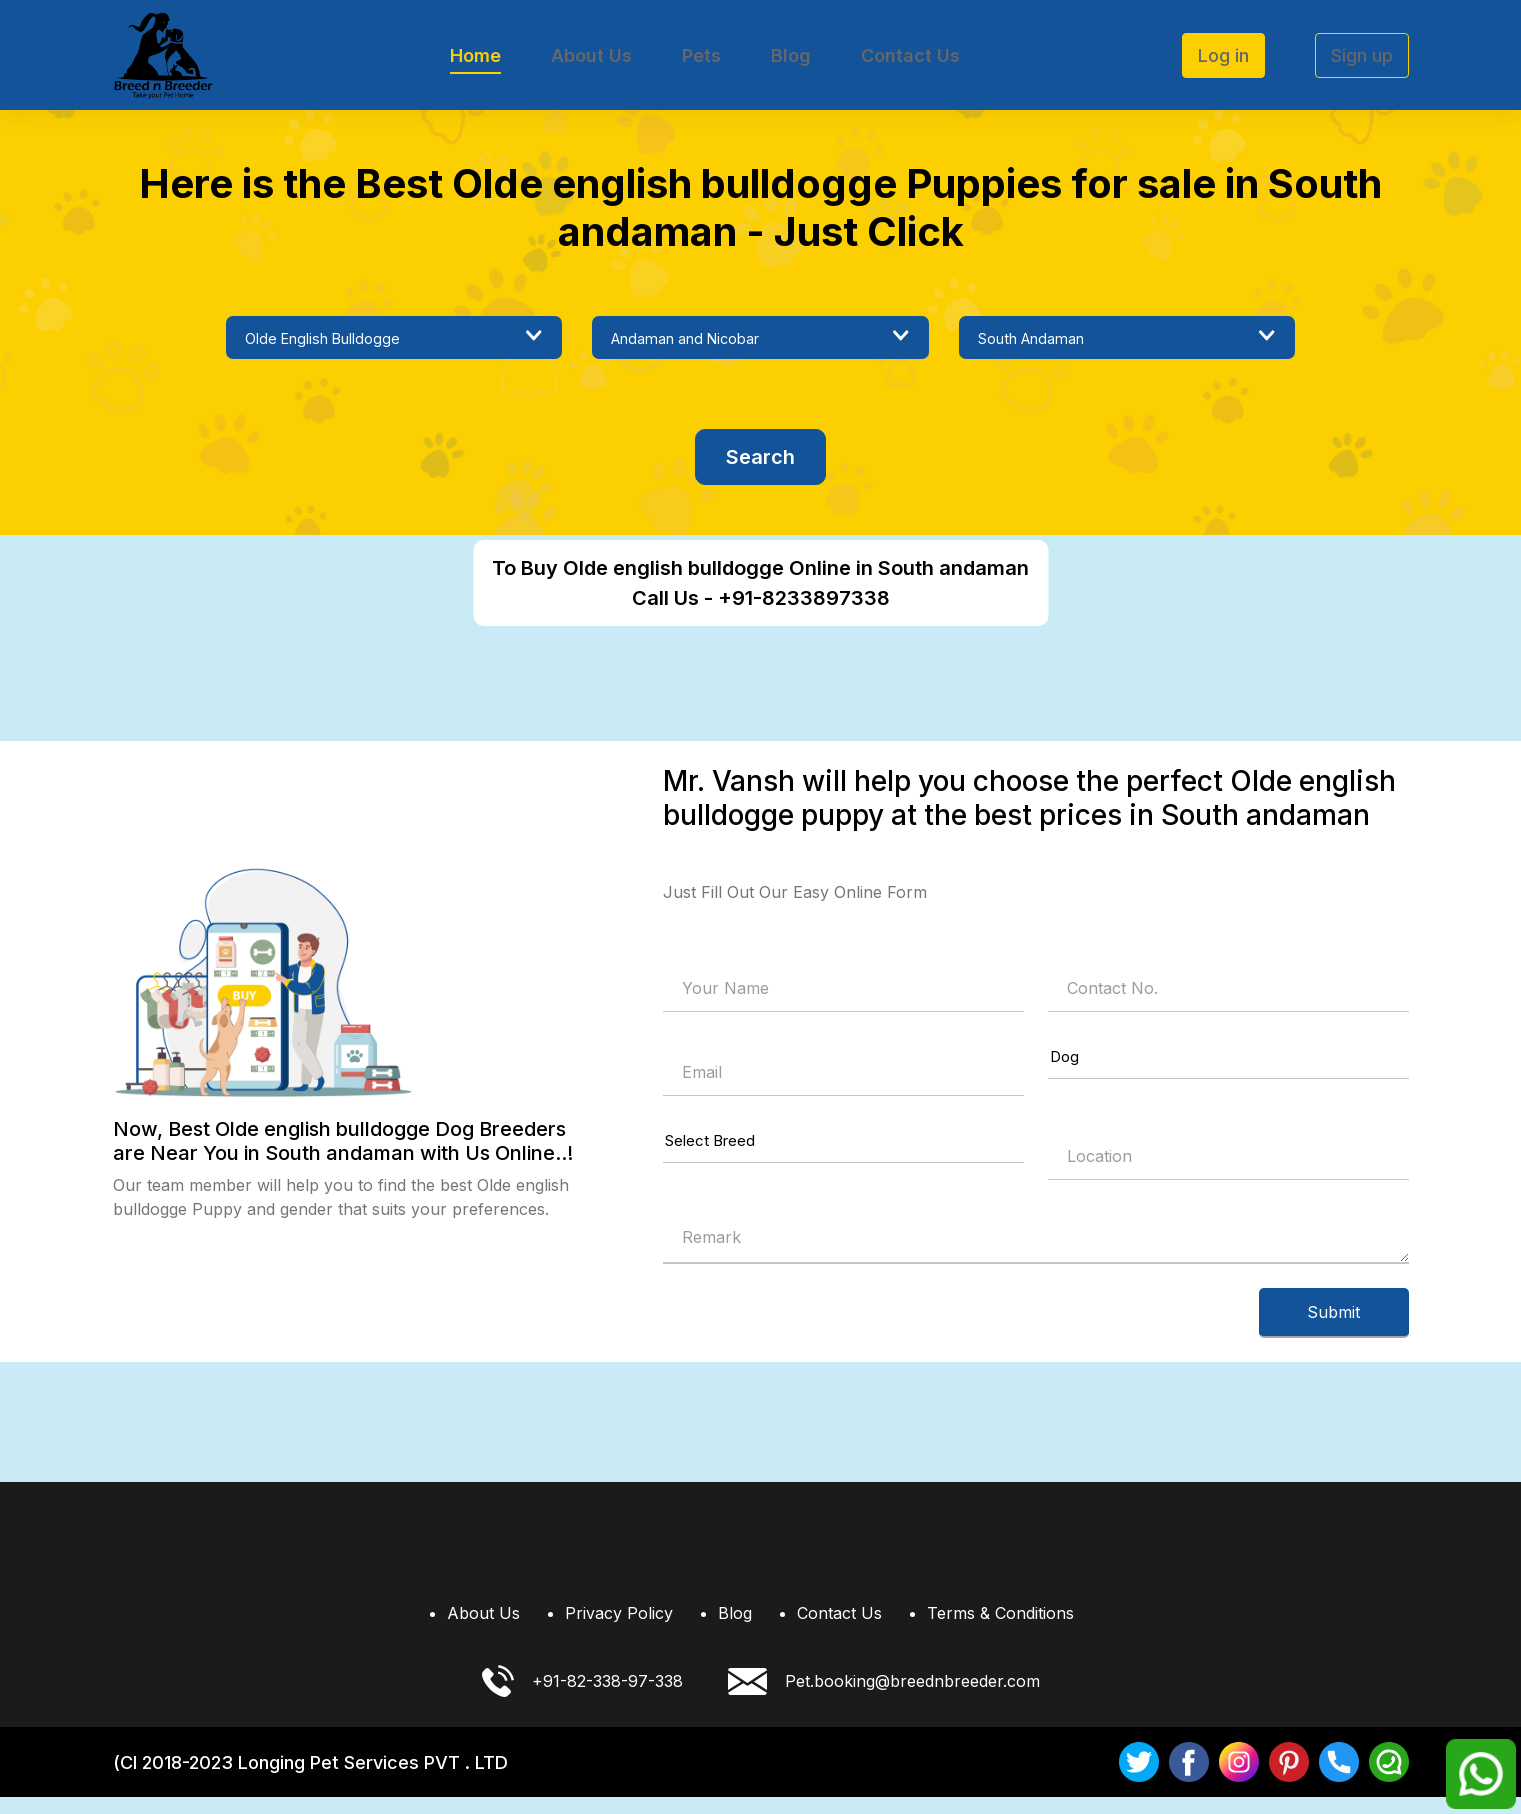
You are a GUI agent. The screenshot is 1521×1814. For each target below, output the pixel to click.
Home (475, 55)
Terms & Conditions (1000, 1630)
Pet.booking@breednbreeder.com (884, 1698)
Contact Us (910, 55)
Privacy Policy (619, 1630)
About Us (591, 55)
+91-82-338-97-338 (582, 1698)
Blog (791, 55)
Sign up (1362, 55)
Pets (701, 55)
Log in (1223, 55)
